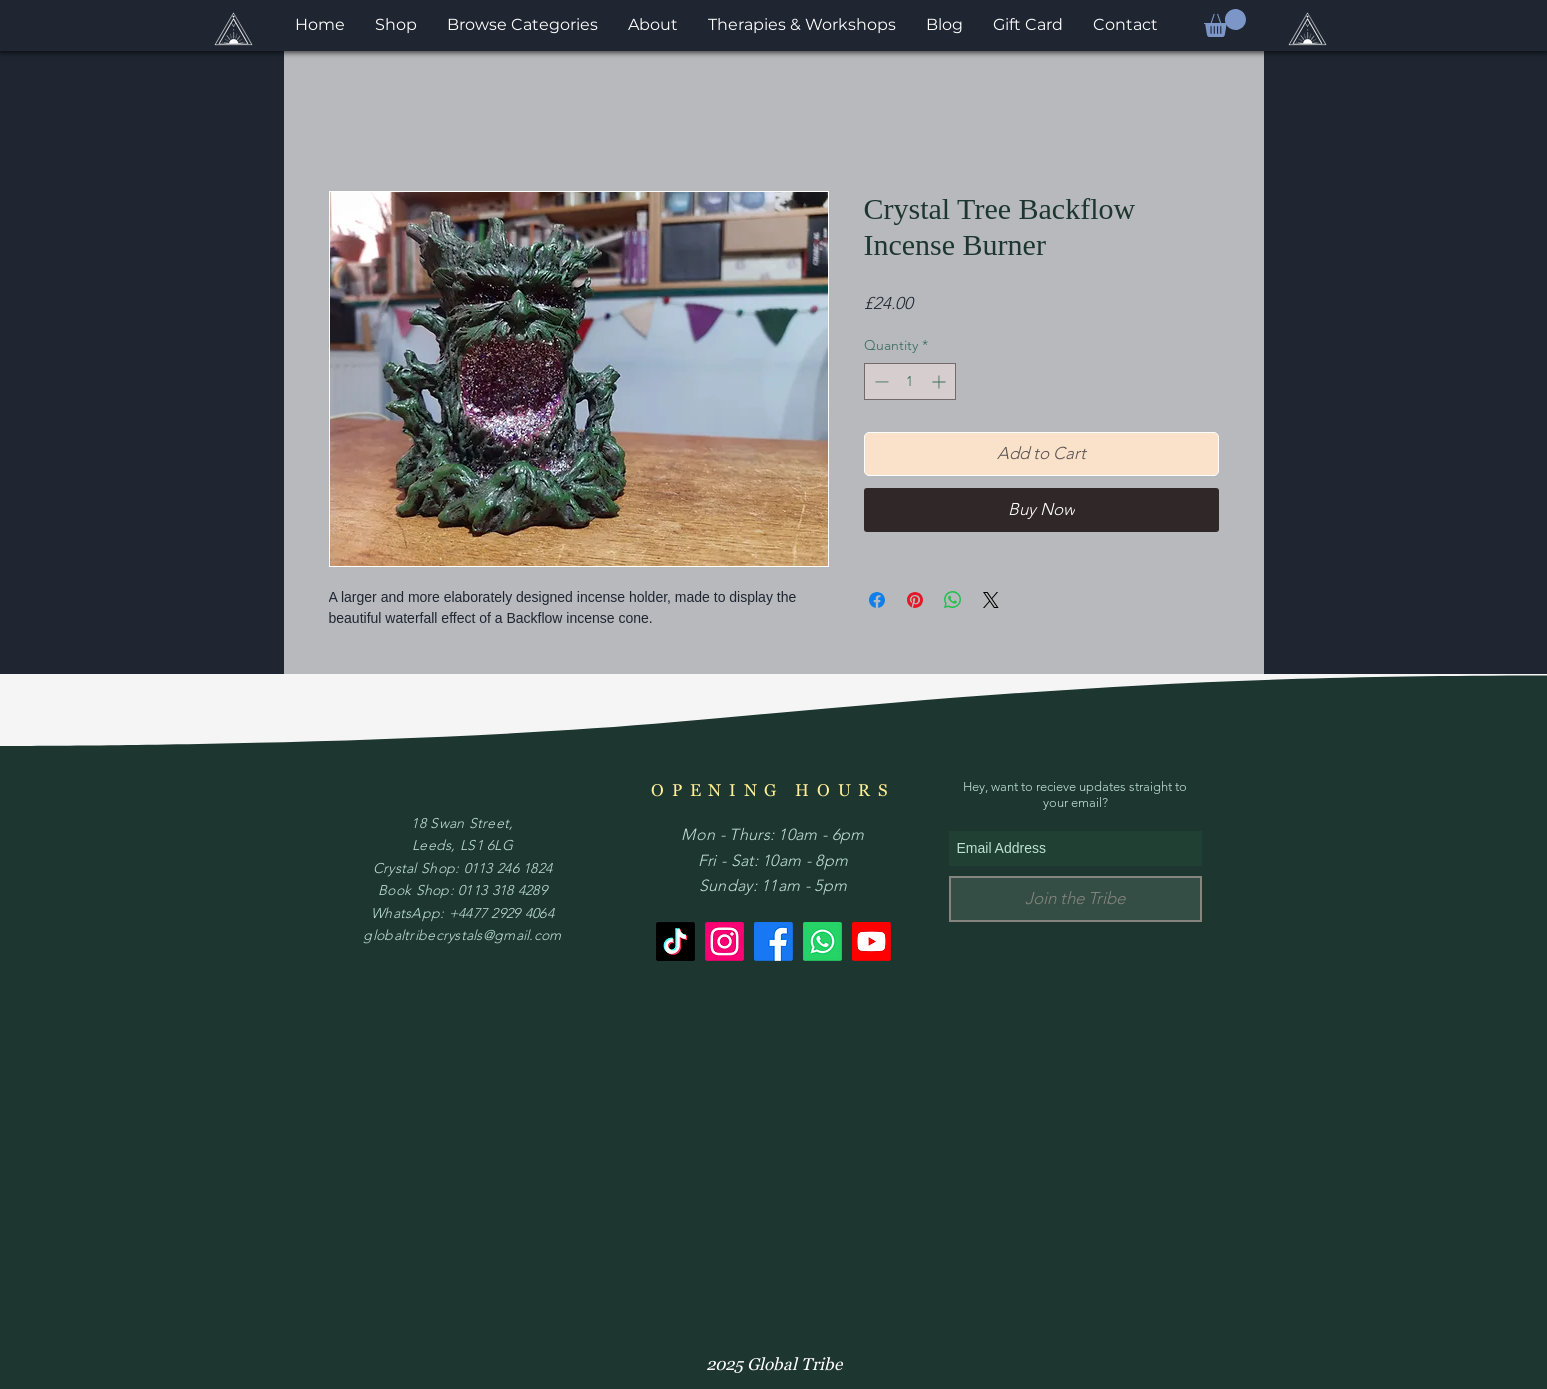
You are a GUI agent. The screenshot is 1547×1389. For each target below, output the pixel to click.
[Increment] (940, 381)
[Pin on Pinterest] (915, 600)
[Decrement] (879, 381)
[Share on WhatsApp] (953, 600)
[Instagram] (724, 941)
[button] (1225, 23)
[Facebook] (773, 941)
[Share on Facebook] (877, 600)
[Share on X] (991, 600)
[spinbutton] (910, 381)
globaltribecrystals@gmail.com (462, 935)
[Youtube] (871, 941)
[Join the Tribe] (1075, 899)
